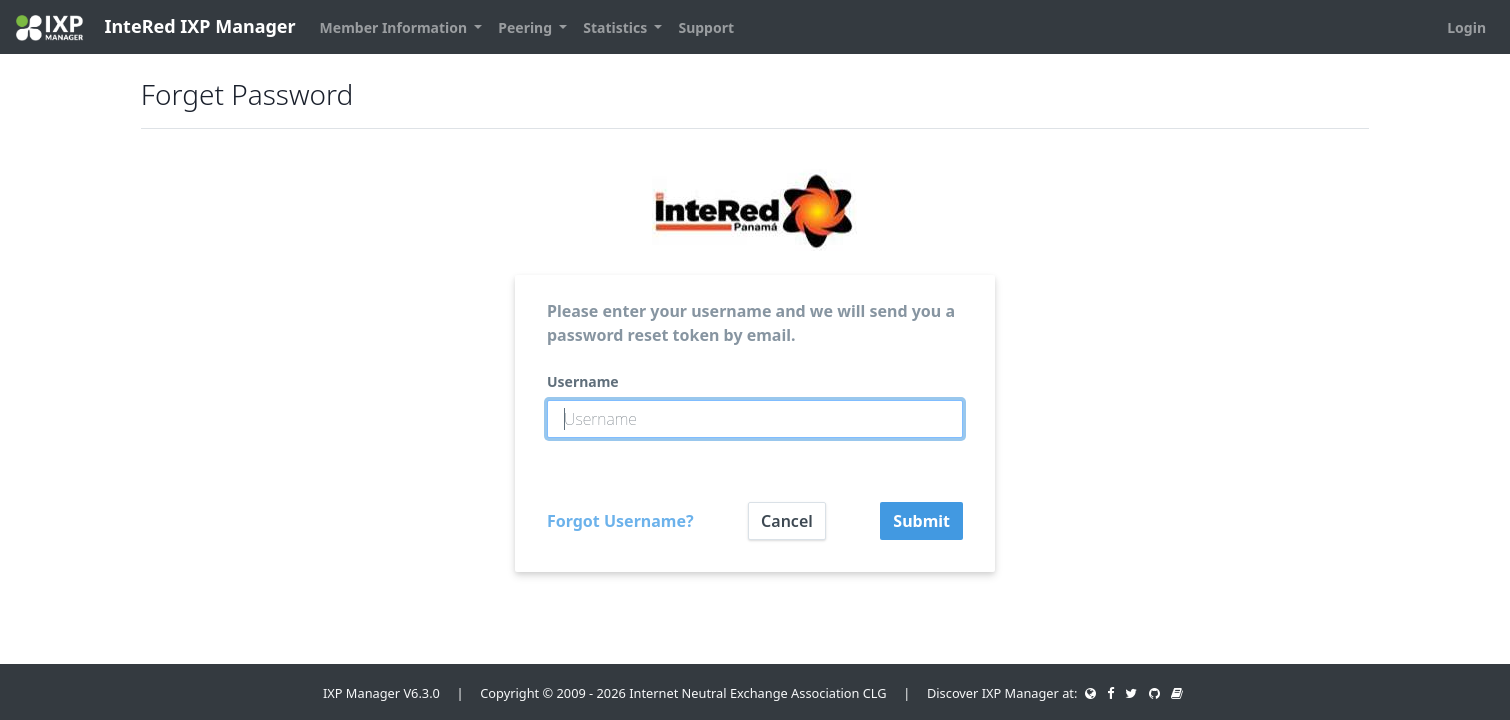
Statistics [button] (617, 27)
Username (583, 381)
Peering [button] (526, 27)
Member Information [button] (395, 27)
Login (1466, 27)
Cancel (787, 521)
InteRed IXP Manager (156, 27)
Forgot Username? (620, 521)
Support (706, 27)
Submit (921, 521)
